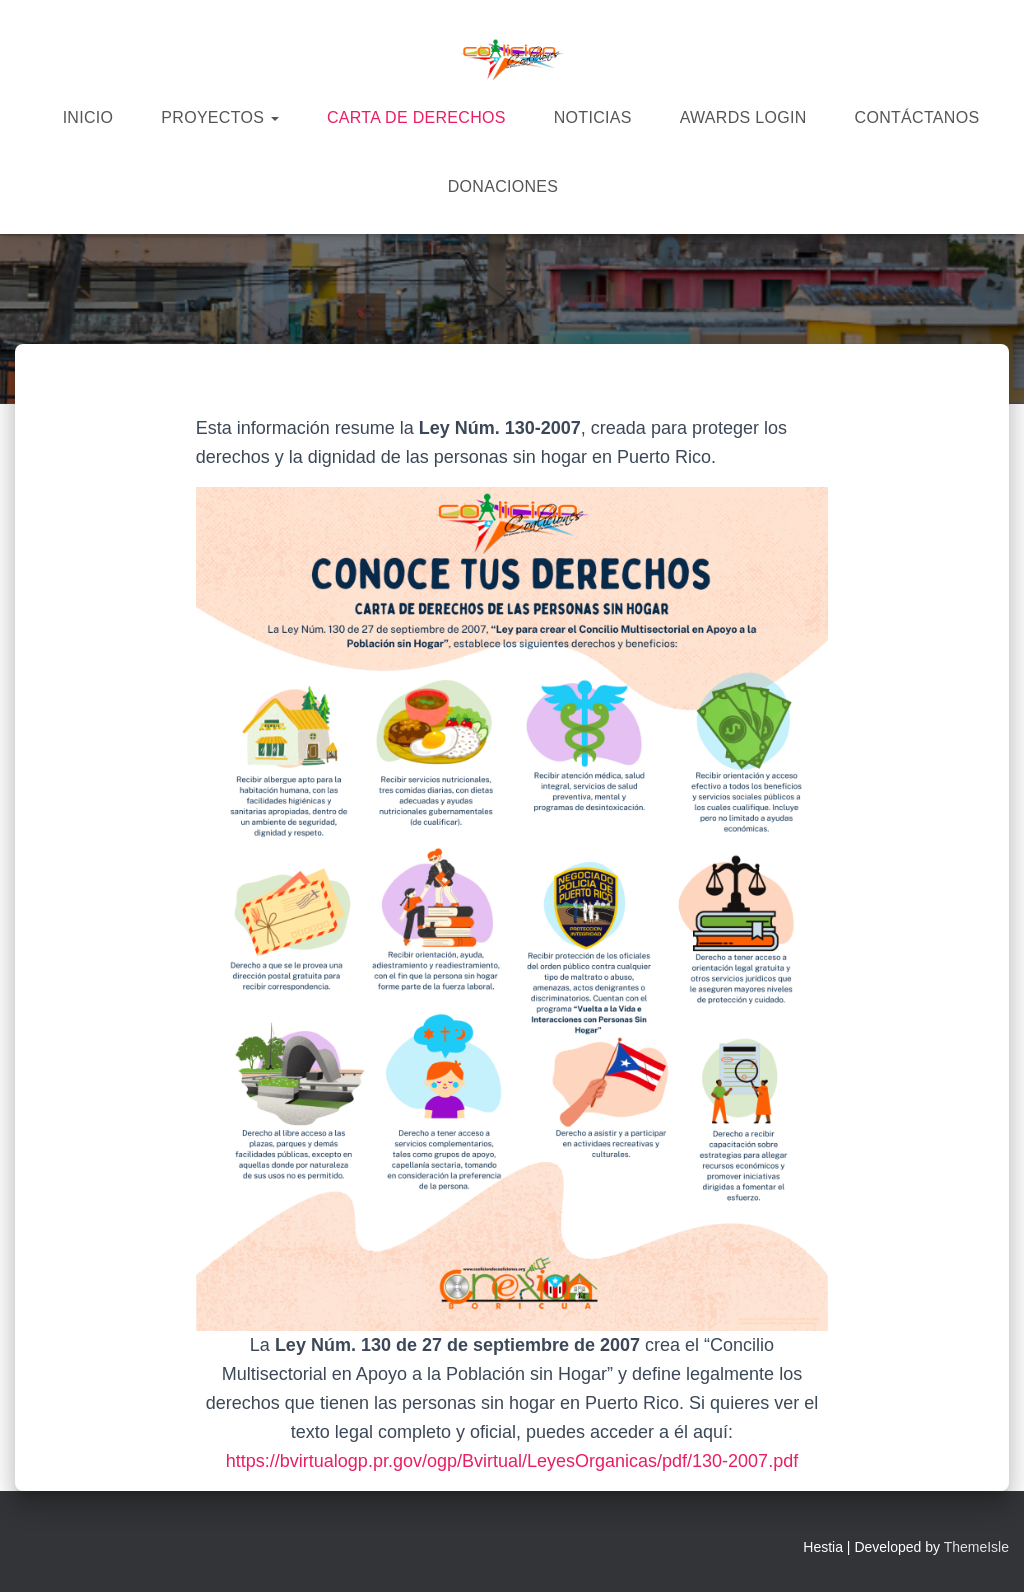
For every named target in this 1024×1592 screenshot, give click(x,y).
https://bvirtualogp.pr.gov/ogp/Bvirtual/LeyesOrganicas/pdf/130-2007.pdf (512, 1461)
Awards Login (743, 117)
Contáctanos (917, 117)
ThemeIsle (976, 1547)
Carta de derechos (416, 117)
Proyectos (220, 117)
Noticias (593, 117)
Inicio (88, 117)
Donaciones (503, 186)
